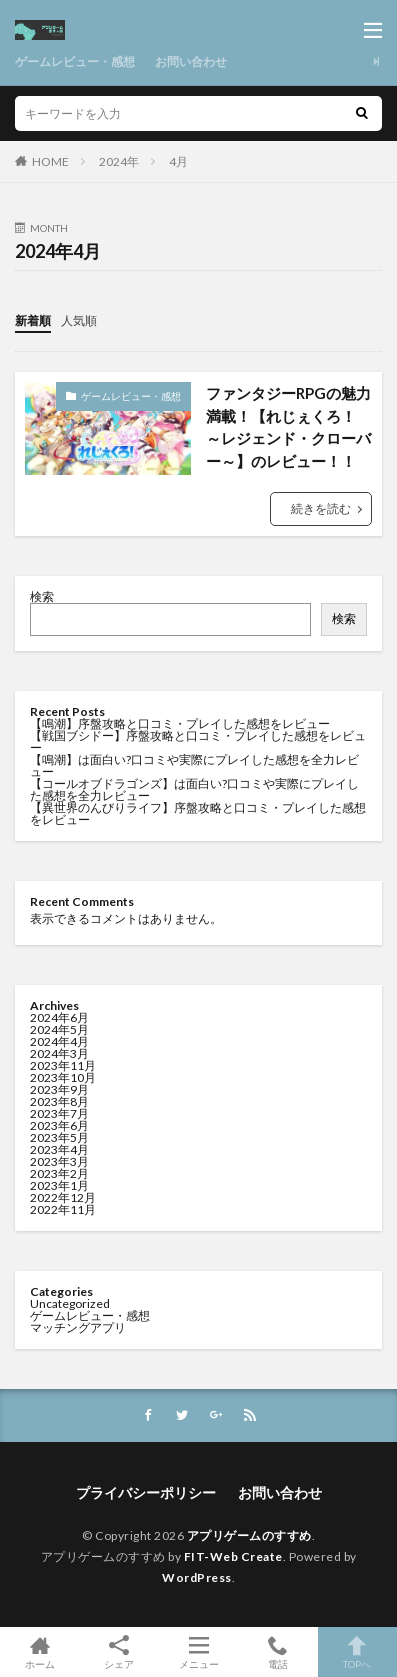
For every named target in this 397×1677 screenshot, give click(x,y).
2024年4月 (59, 1041)
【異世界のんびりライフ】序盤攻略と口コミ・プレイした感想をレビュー (198, 813)
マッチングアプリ (78, 1327)
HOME (50, 161)
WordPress (197, 1577)
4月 (178, 161)
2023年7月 (59, 1113)
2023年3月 (59, 1161)
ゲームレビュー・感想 (75, 61)
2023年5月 (59, 1137)
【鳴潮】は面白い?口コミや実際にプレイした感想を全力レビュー (194, 765)
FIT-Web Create (233, 1556)
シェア (118, 1652)
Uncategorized (70, 1303)
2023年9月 (59, 1089)
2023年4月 (59, 1149)
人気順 (79, 320)
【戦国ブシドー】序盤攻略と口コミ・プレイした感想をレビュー (198, 741)
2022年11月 (63, 1209)
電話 (277, 1652)
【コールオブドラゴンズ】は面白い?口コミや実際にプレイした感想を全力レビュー (194, 789)
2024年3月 (59, 1053)
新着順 (33, 320)
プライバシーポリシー (146, 1492)
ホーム (39, 1652)
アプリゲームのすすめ (249, 1535)
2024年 (119, 161)
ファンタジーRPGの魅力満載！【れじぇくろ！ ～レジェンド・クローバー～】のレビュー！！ (288, 427)
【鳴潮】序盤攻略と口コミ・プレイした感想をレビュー (180, 723)
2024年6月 (59, 1017)
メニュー (198, 1652)
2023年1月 (59, 1185)
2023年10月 (63, 1077)
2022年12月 (63, 1197)
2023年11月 (63, 1065)
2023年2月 (59, 1173)
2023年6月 (59, 1125)
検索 (42, 596)
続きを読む (321, 508)
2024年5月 (59, 1029)
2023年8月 (59, 1101)
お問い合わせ (191, 61)
